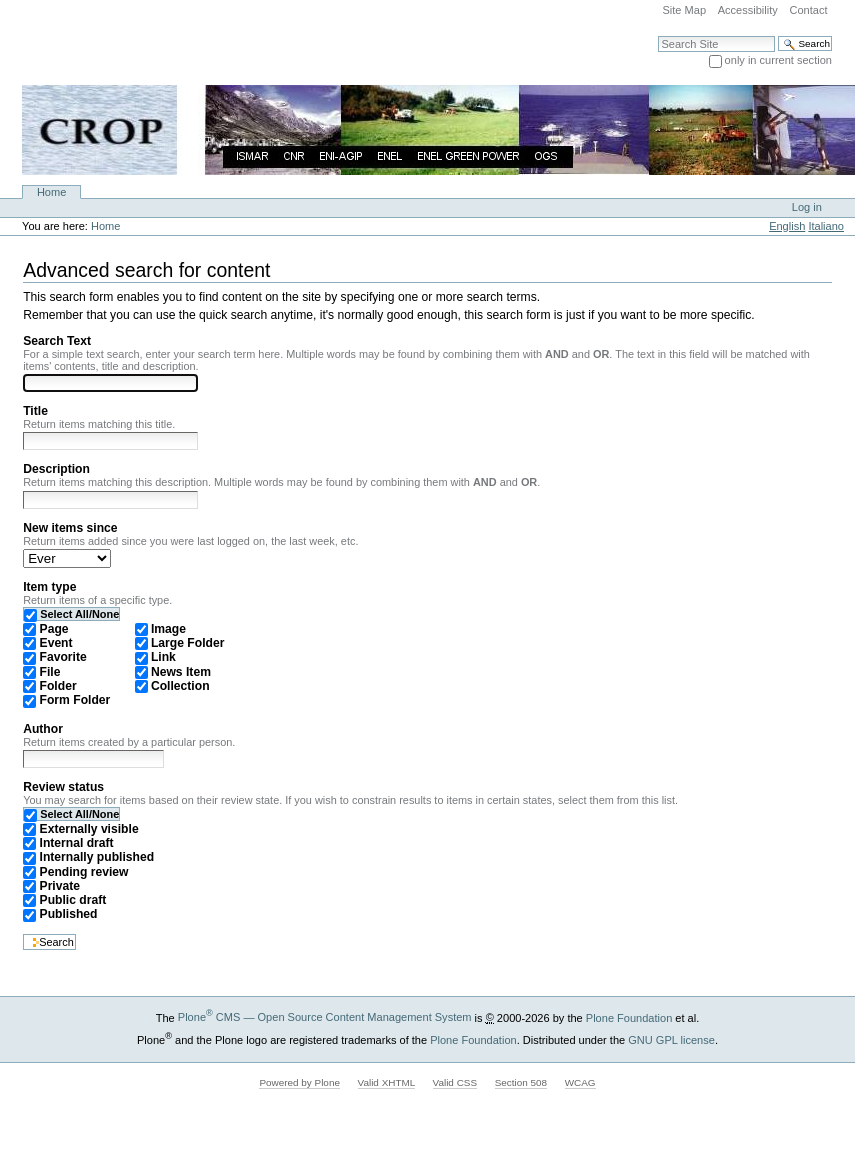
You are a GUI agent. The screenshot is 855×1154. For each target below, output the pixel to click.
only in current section (778, 60)
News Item (181, 672)
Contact (808, 10)
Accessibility (748, 10)
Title (35, 411)
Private (60, 886)
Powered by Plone (299, 1082)
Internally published (97, 857)
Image (168, 629)
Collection (180, 686)
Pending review (84, 872)
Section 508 (521, 1082)
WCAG (580, 1082)
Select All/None (79, 614)
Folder (58, 686)
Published (69, 914)
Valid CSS (455, 1082)
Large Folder (187, 643)
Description (56, 469)
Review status (63, 787)
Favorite (63, 657)
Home (51, 192)
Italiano (826, 226)
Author (43, 729)
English (787, 226)
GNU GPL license (671, 1040)
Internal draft (77, 843)
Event (56, 643)
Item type (49, 587)
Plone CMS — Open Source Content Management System (325, 1017)
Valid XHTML (386, 1082)
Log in (807, 207)
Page (54, 629)
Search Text (57, 341)
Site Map (684, 10)
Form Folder (75, 700)
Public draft (73, 900)
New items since (70, 528)
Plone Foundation (629, 1017)
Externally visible (89, 829)
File (50, 672)
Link (163, 657)
